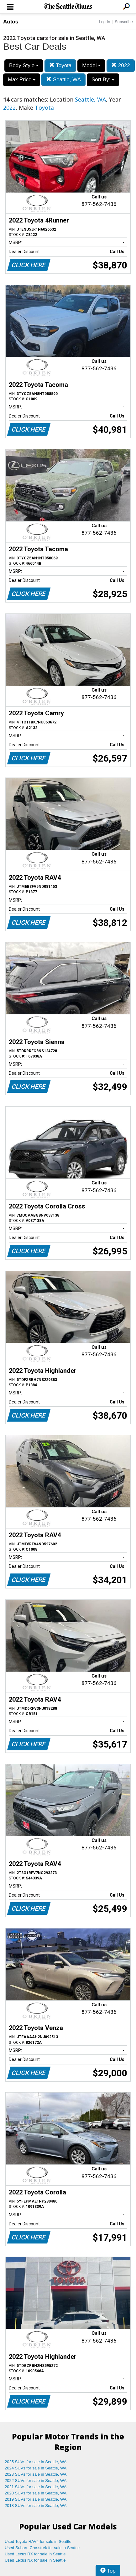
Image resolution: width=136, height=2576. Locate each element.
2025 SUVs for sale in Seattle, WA (36, 2461)
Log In (104, 21)
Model (91, 65)
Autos (10, 22)
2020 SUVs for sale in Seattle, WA (36, 2493)
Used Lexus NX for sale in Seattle (35, 2560)
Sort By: (103, 80)
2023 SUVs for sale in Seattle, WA (36, 2474)
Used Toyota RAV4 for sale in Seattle (38, 2541)
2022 (120, 65)
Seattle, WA (63, 80)
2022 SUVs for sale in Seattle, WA (36, 2480)
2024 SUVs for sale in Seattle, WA (36, 2468)
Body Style (24, 65)
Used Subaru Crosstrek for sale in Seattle (42, 2547)
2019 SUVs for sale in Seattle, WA (36, 2499)
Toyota (60, 65)
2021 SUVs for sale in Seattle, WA (36, 2486)
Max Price (21, 80)
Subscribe (124, 21)
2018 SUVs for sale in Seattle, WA (36, 2505)
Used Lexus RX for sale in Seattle (35, 2554)
